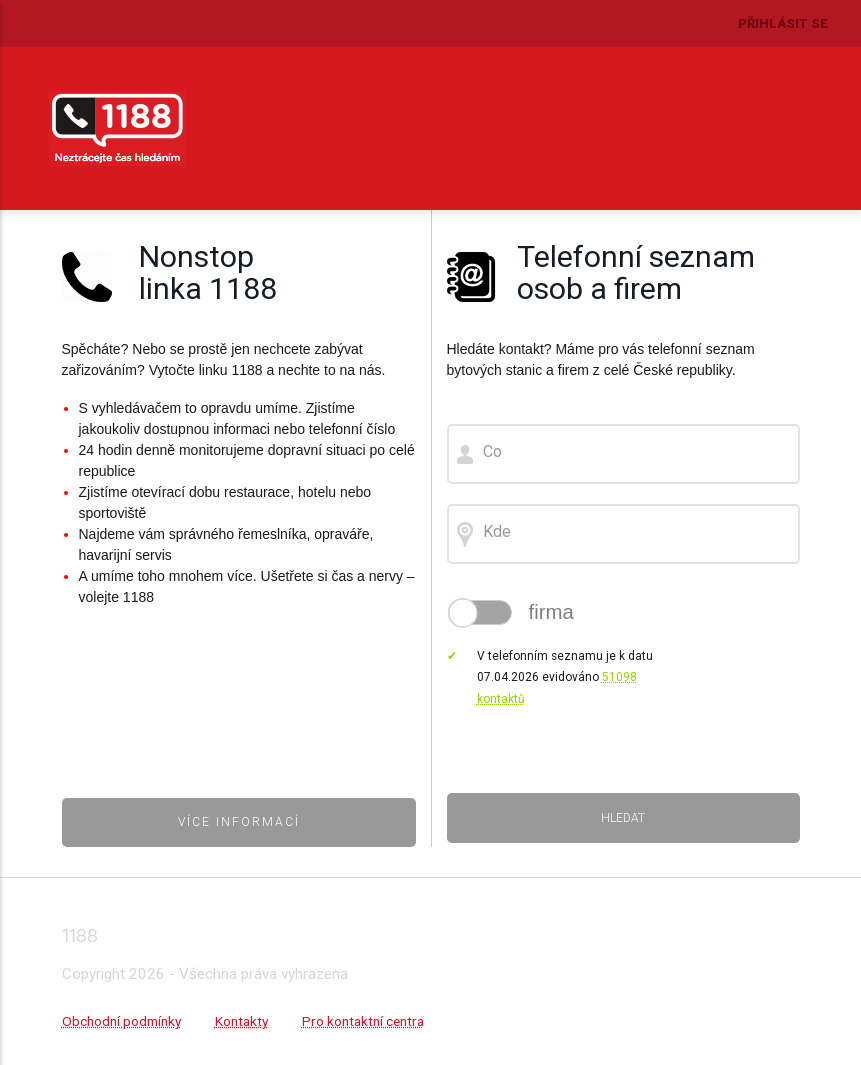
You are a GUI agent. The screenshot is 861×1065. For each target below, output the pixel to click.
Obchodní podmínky (121, 1021)
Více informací (239, 822)
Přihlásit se (783, 23)
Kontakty (241, 1021)
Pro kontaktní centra (363, 1021)
